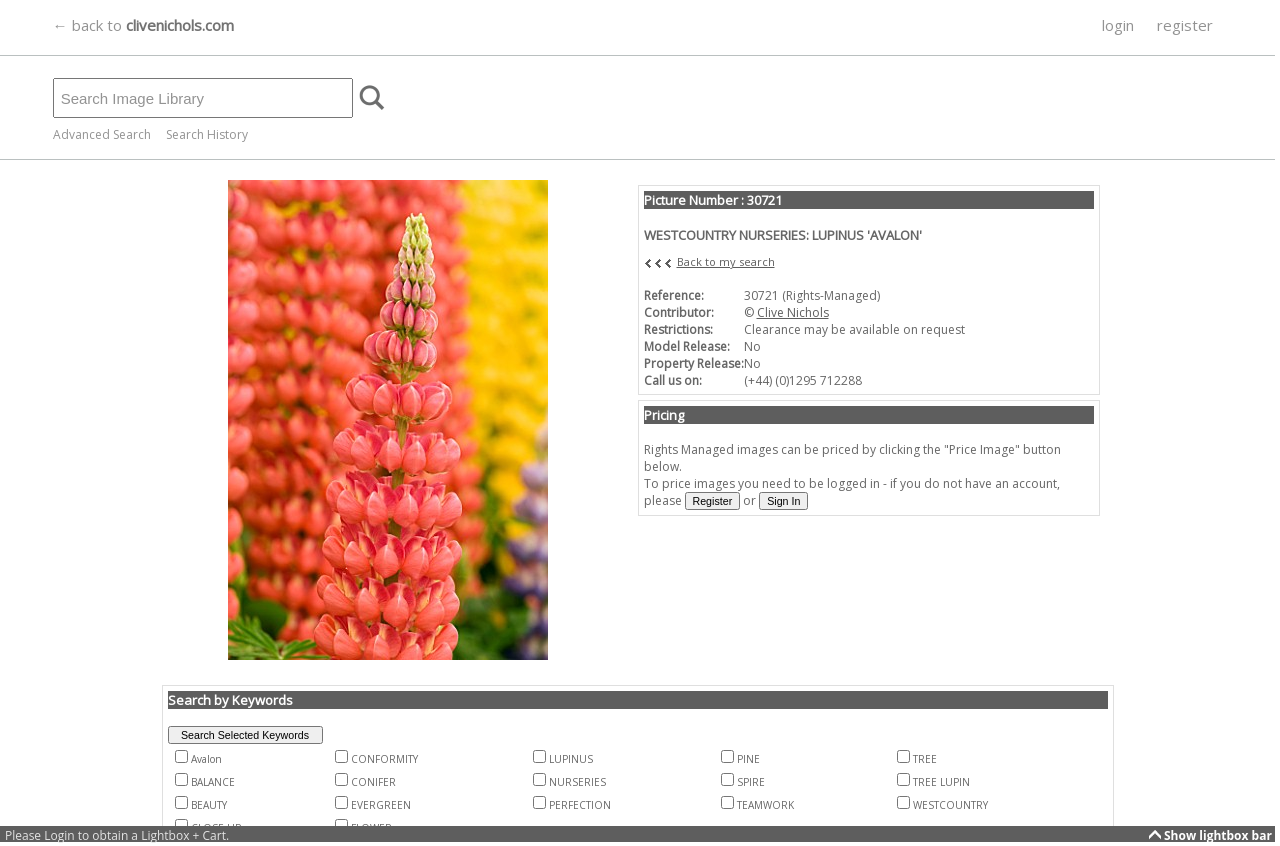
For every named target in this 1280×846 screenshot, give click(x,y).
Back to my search (726, 261)
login (1118, 25)
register (1185, 25)
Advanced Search (102, 134)
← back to (143, 25)
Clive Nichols (793, 312)
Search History (207, 134)
